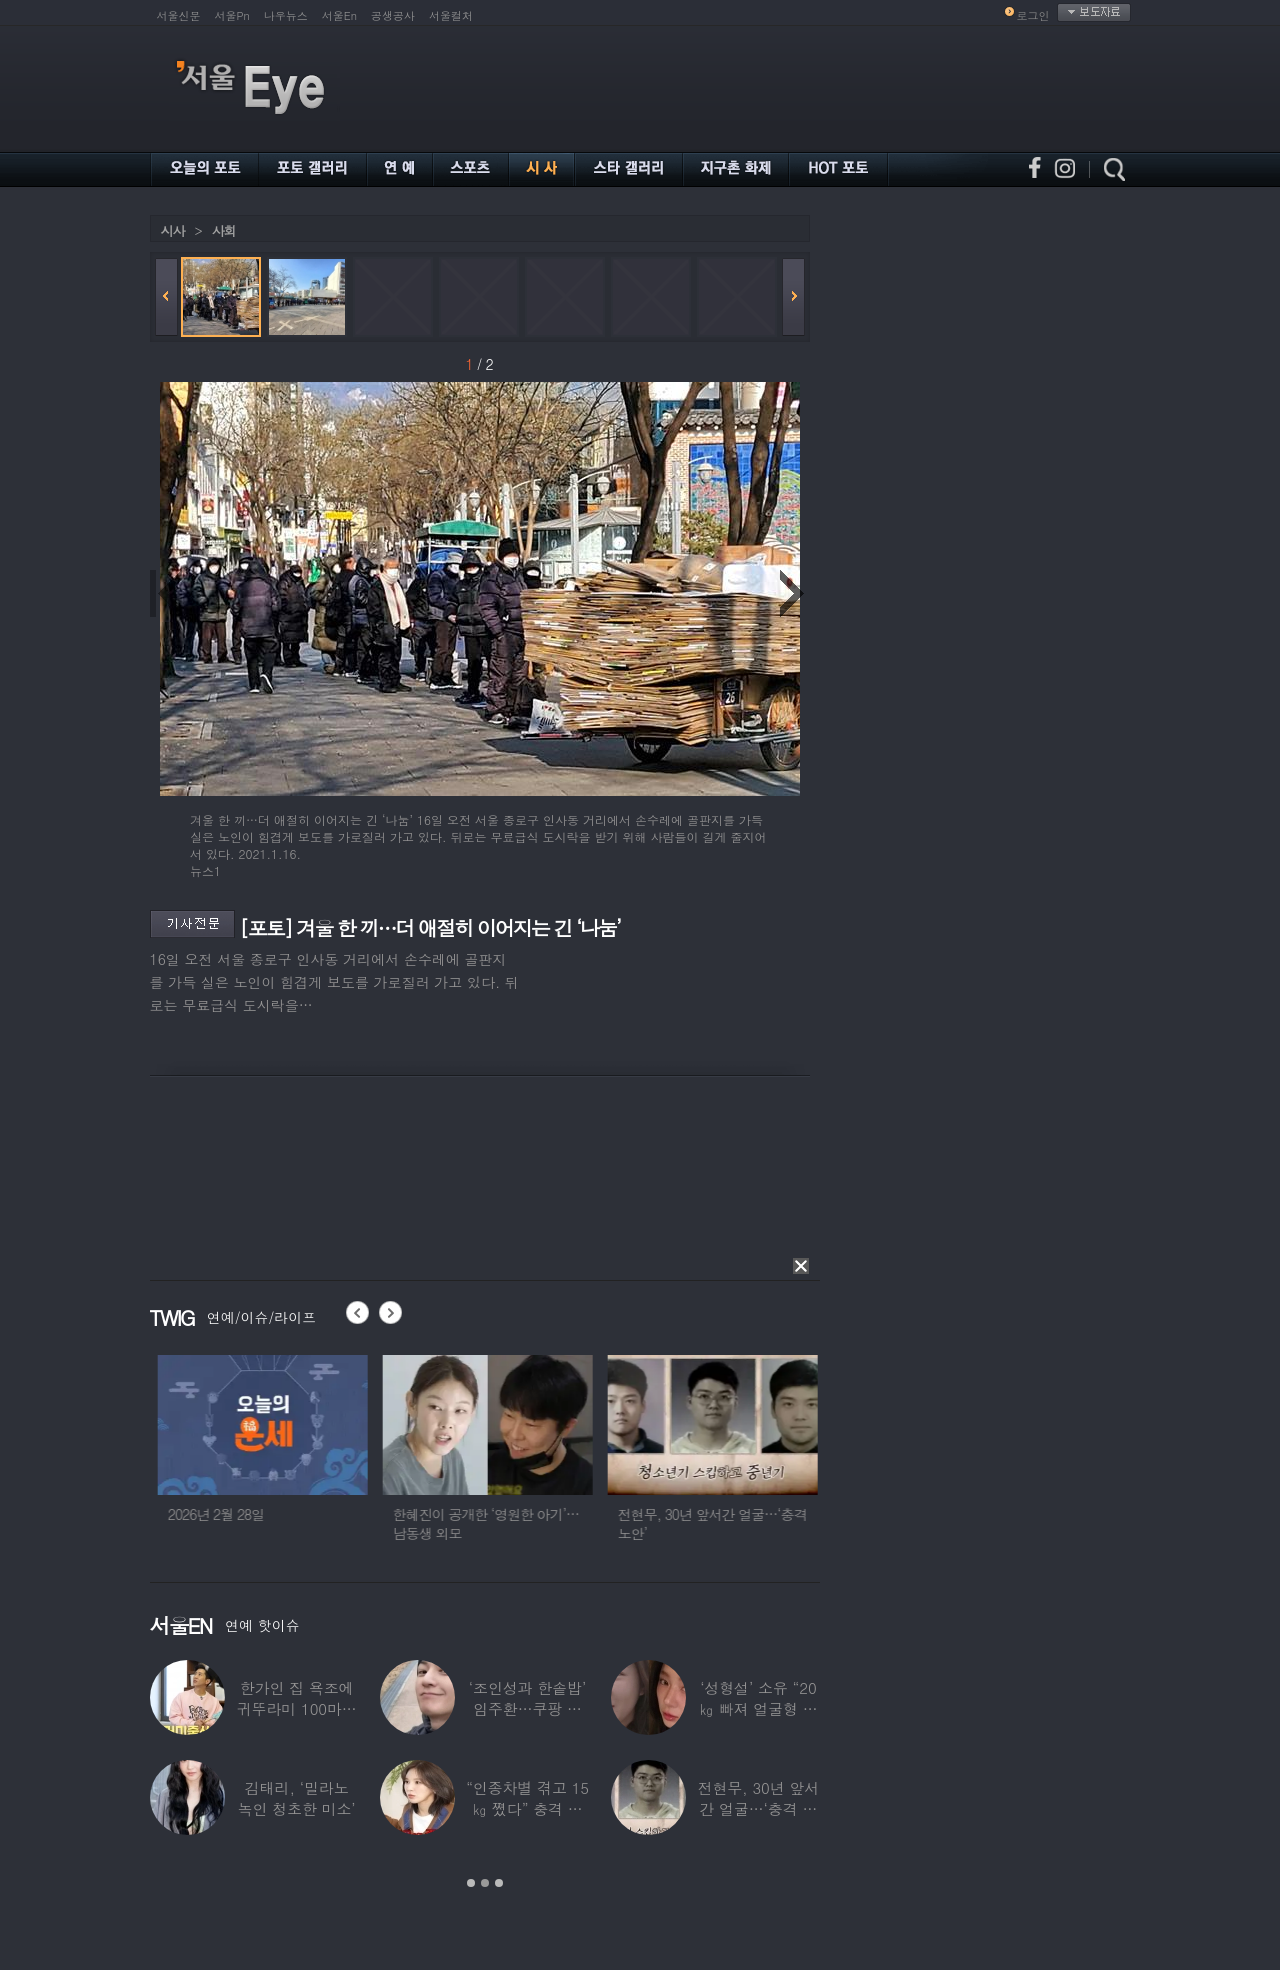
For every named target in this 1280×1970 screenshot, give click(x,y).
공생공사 (393, 15)
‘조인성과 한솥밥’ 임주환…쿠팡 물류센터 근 (526, 1708)
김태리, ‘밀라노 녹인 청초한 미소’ (296, 1798)
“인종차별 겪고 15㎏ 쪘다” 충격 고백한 (527, 1808)
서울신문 (179, 15)
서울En (339, 15)
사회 (224, 230)
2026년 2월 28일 (383, 1514)
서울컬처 (451, 15)
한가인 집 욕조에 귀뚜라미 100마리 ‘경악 (296, 1708)
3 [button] (499, 1883)
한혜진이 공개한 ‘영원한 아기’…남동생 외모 (653, 1523)
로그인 (1033, 15)
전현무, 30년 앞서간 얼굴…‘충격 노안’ (758, 1808)
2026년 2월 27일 (158, 1514)
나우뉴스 (286, 15)
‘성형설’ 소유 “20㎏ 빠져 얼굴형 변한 (758, 1708)
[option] (205, 1457)
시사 (173, 230)
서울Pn (232, 15)
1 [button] (471, 1883)
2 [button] (485, 1883)
